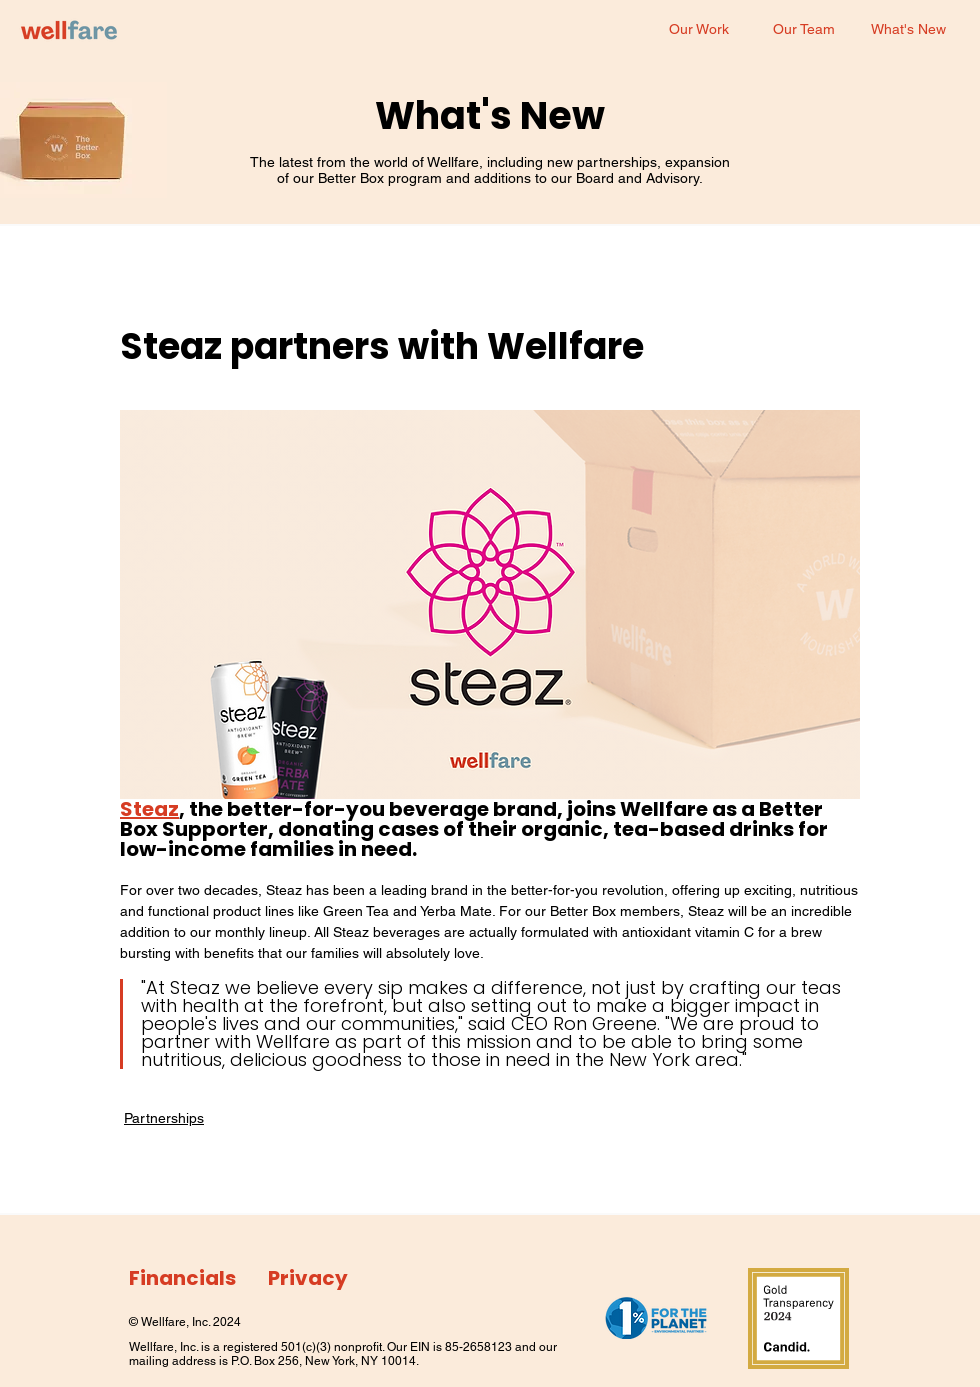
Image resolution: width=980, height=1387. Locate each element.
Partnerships (164, 1118)
